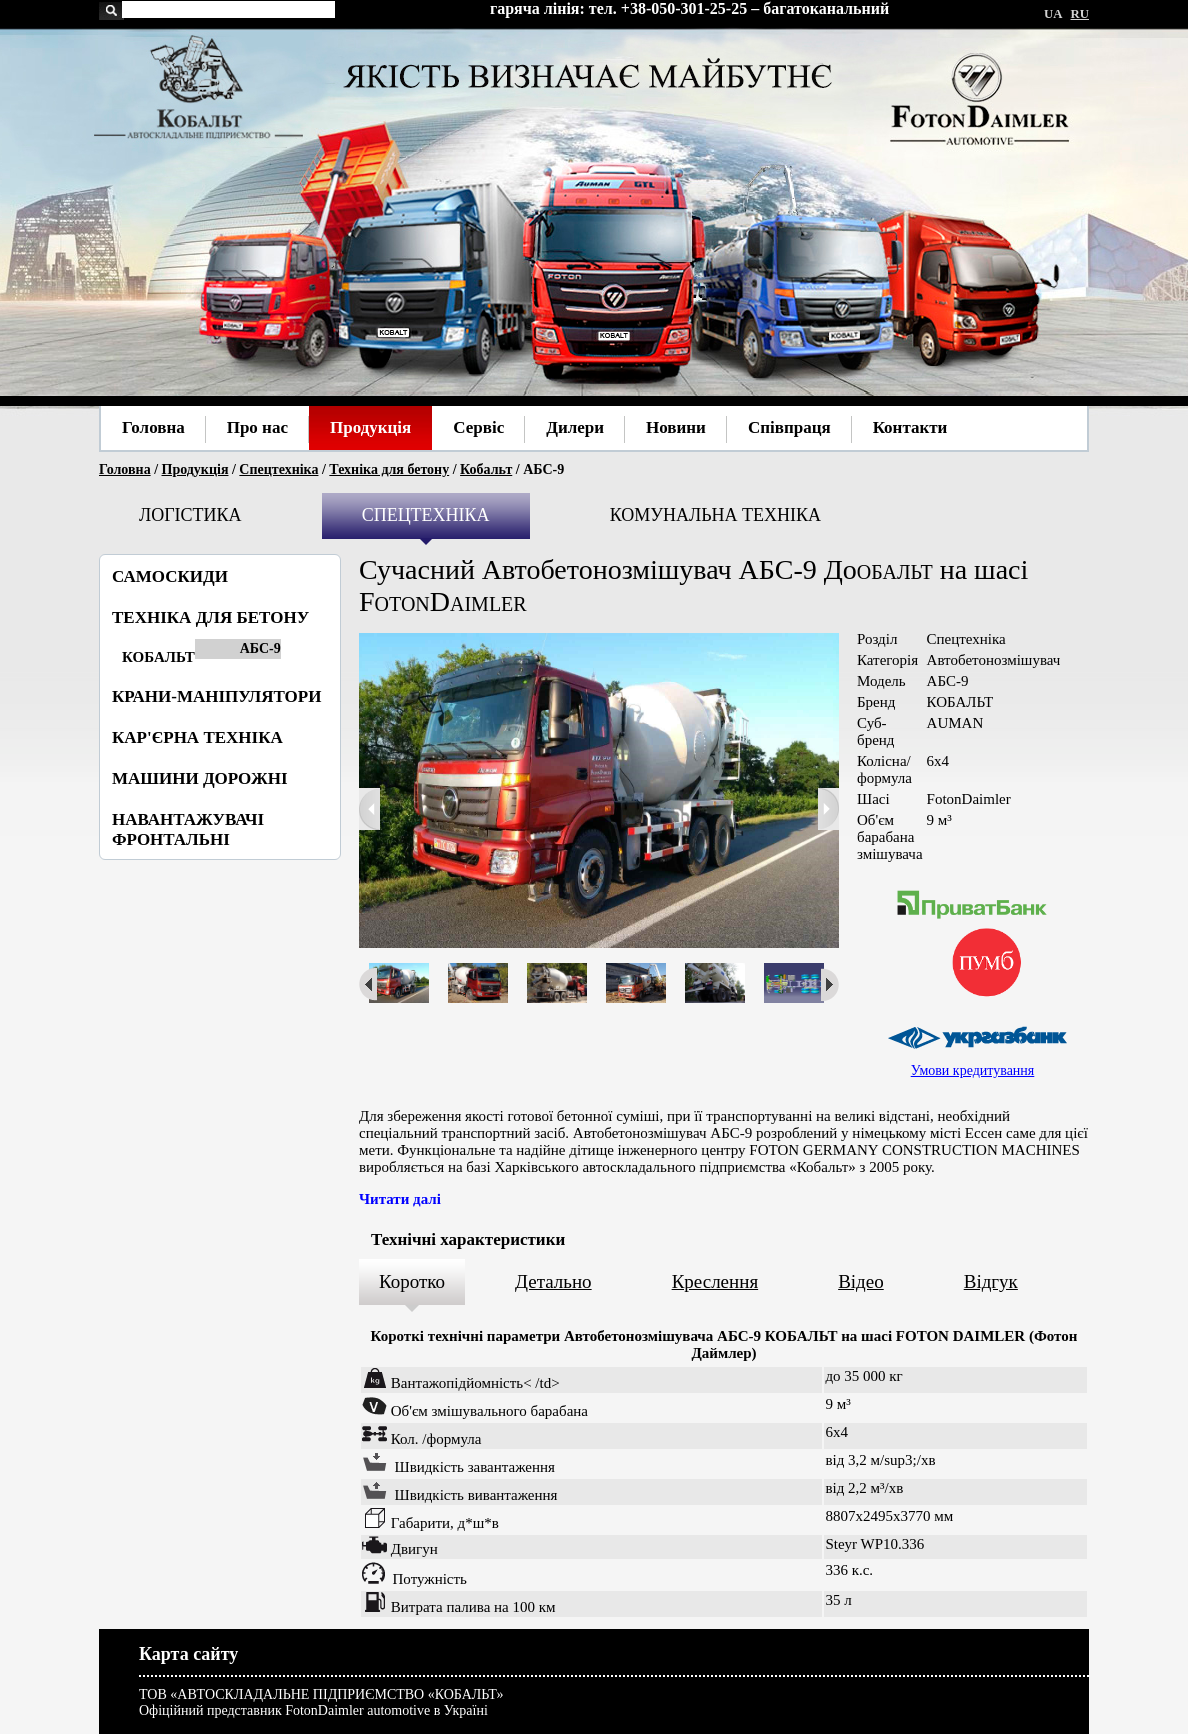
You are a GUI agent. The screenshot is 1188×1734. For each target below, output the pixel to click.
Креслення (715, 1281)
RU (1080, 14)
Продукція (195, 469)
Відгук (991, 1281)
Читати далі (400, 1199)
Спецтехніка (278, 469)
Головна (125, 469)
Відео (861, 1281)
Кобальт (486, 469)
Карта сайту (188, 1654)
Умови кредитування (973, 1070)
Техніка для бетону (389, 469)
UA (1053, 14)
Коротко (412, 1281)
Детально (553, 1281)
